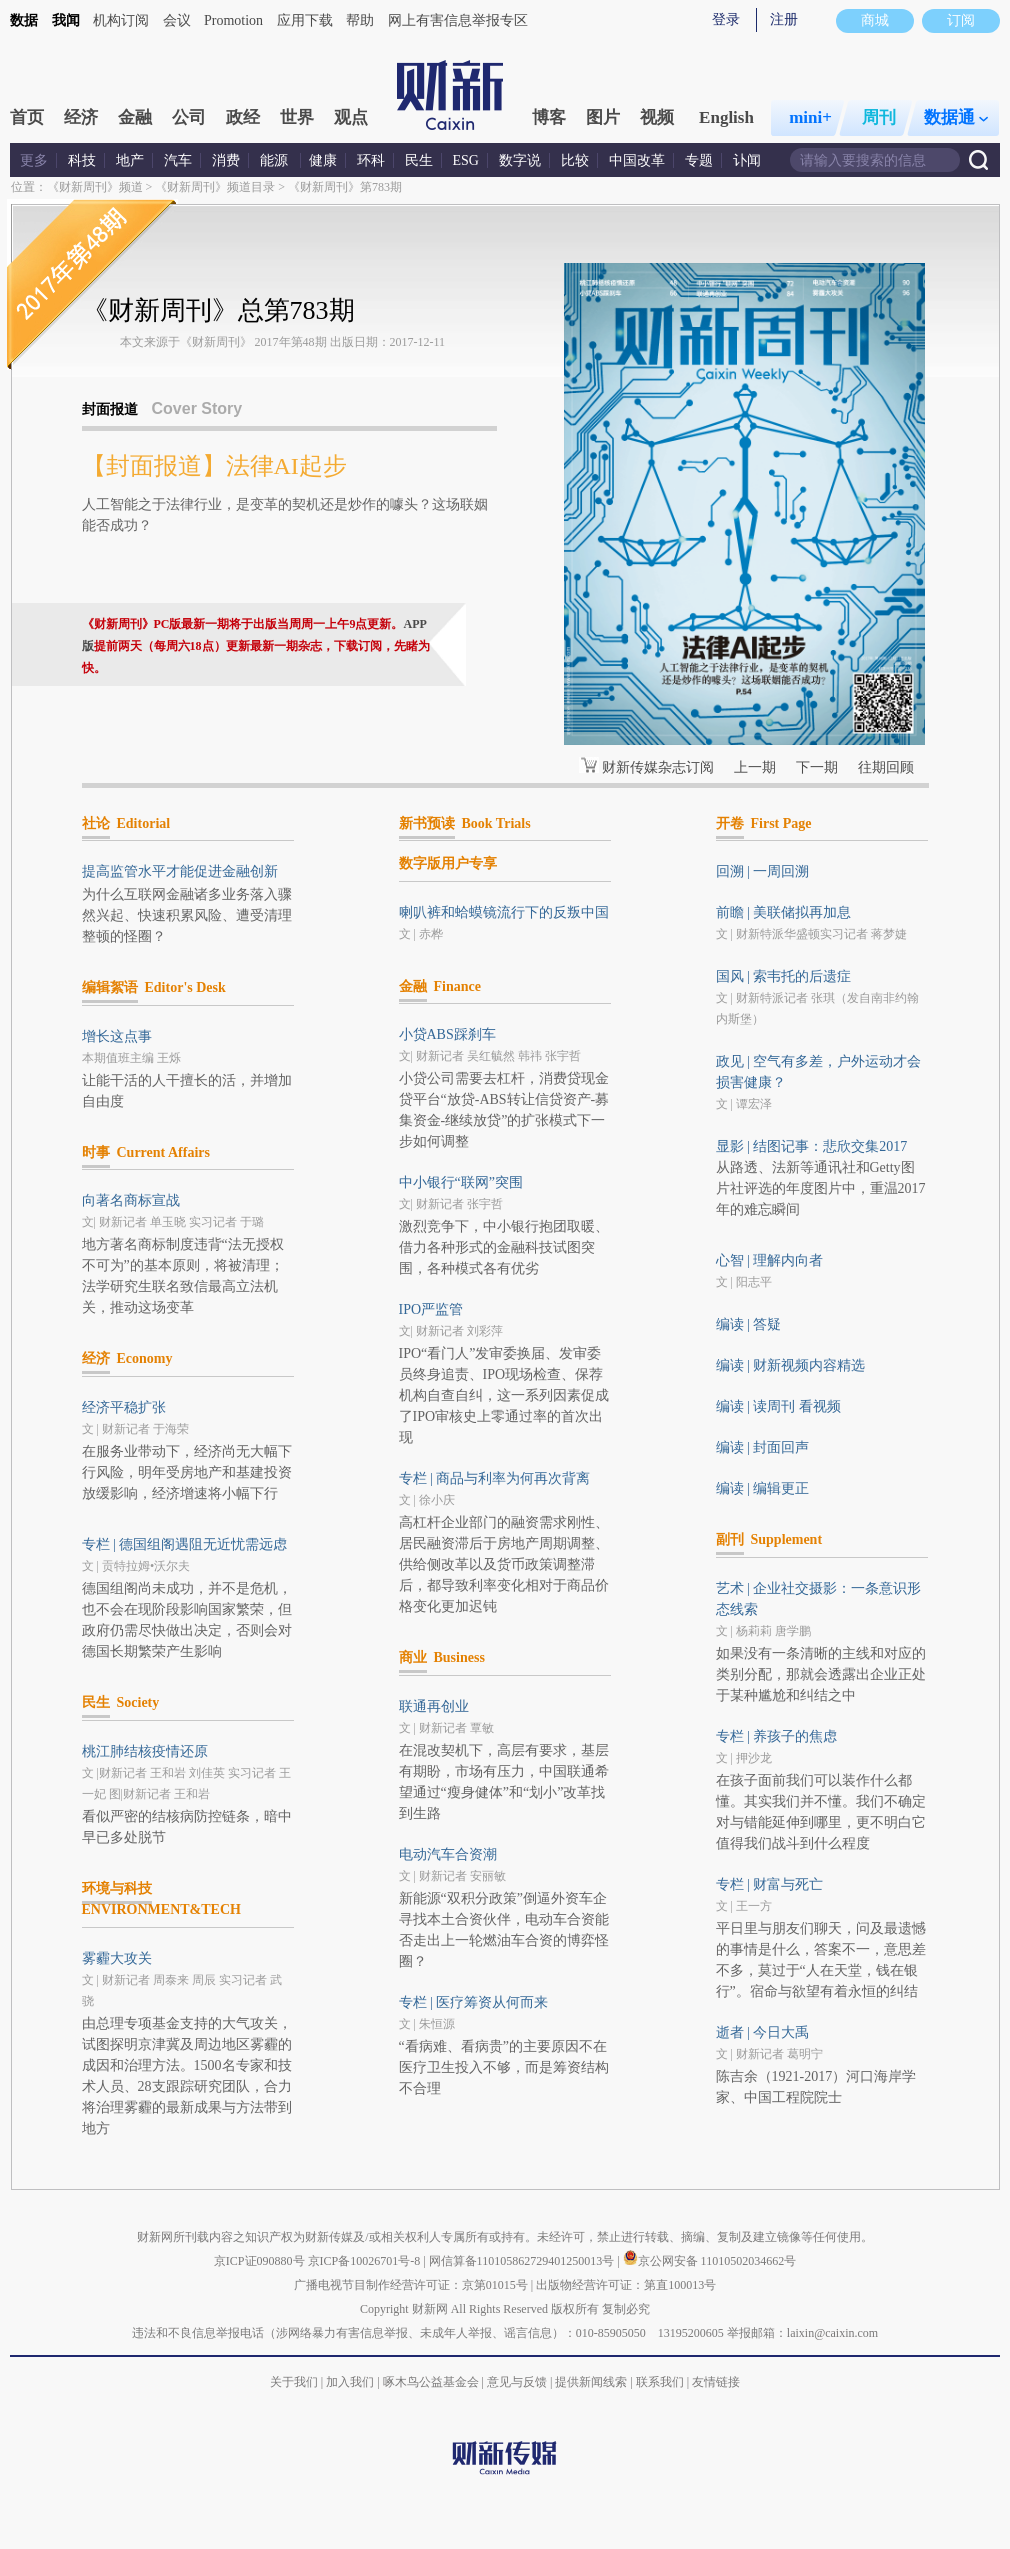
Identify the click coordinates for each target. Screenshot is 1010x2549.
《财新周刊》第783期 (345, 187)
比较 (575, 160)
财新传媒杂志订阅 (658, 767)
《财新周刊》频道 (95, 187)
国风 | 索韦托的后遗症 (784, 976)
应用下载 (305, 20)
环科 (371, 160)
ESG (466, 160)
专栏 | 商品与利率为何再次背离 (495, 1478)
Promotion (233, 20)
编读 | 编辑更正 (763, 1488)
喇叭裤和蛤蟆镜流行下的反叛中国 (504, 912)
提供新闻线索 (591, 2382)
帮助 (360, 20)
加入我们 (350, 2382)
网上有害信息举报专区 (458, 20)
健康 (323, 160)
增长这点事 (117, 1036)
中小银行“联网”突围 (461, 1182)
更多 (34, 160)
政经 (243, 117)
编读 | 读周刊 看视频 (778, 1406)
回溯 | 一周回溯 (763, 871)
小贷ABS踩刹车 (447, 1034)
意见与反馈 (517, 2382)
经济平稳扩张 (124, 1407)
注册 (784, 19)
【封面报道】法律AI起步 (214, 466)
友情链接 (716, 2382)
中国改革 (637, 160)
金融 (135, 117)
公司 (189, 117)
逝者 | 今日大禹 (763, 2032)
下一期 (817, 767)
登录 (726, 19)
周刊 (879, 117)
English (726, 117)
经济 (81, 117)
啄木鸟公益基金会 (432, 2382)
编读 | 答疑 (749, 1324)
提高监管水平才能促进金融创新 (180, 871)
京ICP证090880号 (259, 2261)
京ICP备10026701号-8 (366, 2261)
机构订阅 (121, 20)
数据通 (956, 117)
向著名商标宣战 (131, 1200)
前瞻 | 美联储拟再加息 (784, 912)
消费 (226, 160)
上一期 (755, 767)
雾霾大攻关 (117, 1958)
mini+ (810, 117)
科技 (82, 160)
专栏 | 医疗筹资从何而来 (474, 2002)
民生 (419, 160)
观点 (351, 117)
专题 (699, 160)
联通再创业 (434, 1706)
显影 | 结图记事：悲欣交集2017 (812, 1146)
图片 (603, 117)
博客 (549, 117)
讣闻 (747, 160)
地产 (130, 160)
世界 (297, 117)
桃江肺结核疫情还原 (145, 1751)
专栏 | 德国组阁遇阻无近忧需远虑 (185, 1544)
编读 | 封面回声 (763, 1447)
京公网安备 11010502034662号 (710, 2261)
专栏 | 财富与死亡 (770, 1884)
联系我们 (660, 2382)
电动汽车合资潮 (448, 1854)
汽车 (178, 160)
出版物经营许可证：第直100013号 (626, 2285)
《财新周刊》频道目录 (215, 187)
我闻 (66, 20)
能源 (276, 160)
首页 (27, 117)
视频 (657, 117)
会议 (177, 20)
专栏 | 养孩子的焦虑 (777, 1736)
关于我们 (294, 2382)
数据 (24, 20)
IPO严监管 (431, 1309)
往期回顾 (886, 767)
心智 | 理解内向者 (770, 1260)
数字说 (520, 160)
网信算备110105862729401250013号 (523, 2261)
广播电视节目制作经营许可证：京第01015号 (411, 2285)
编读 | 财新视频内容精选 (791, 1365)
